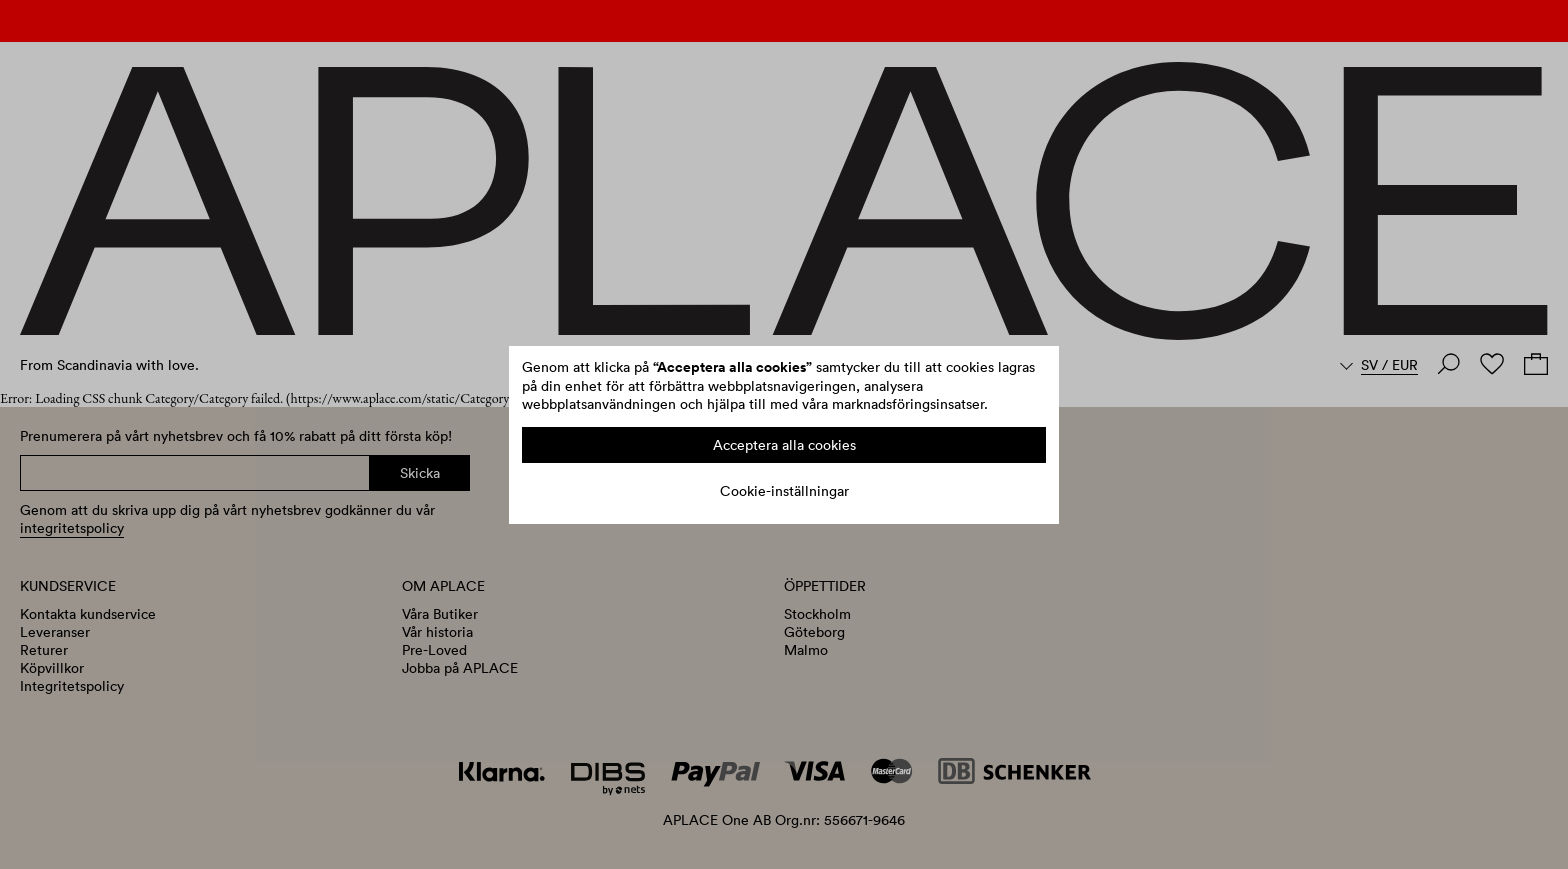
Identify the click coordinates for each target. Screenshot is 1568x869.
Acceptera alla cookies (784, 445)
